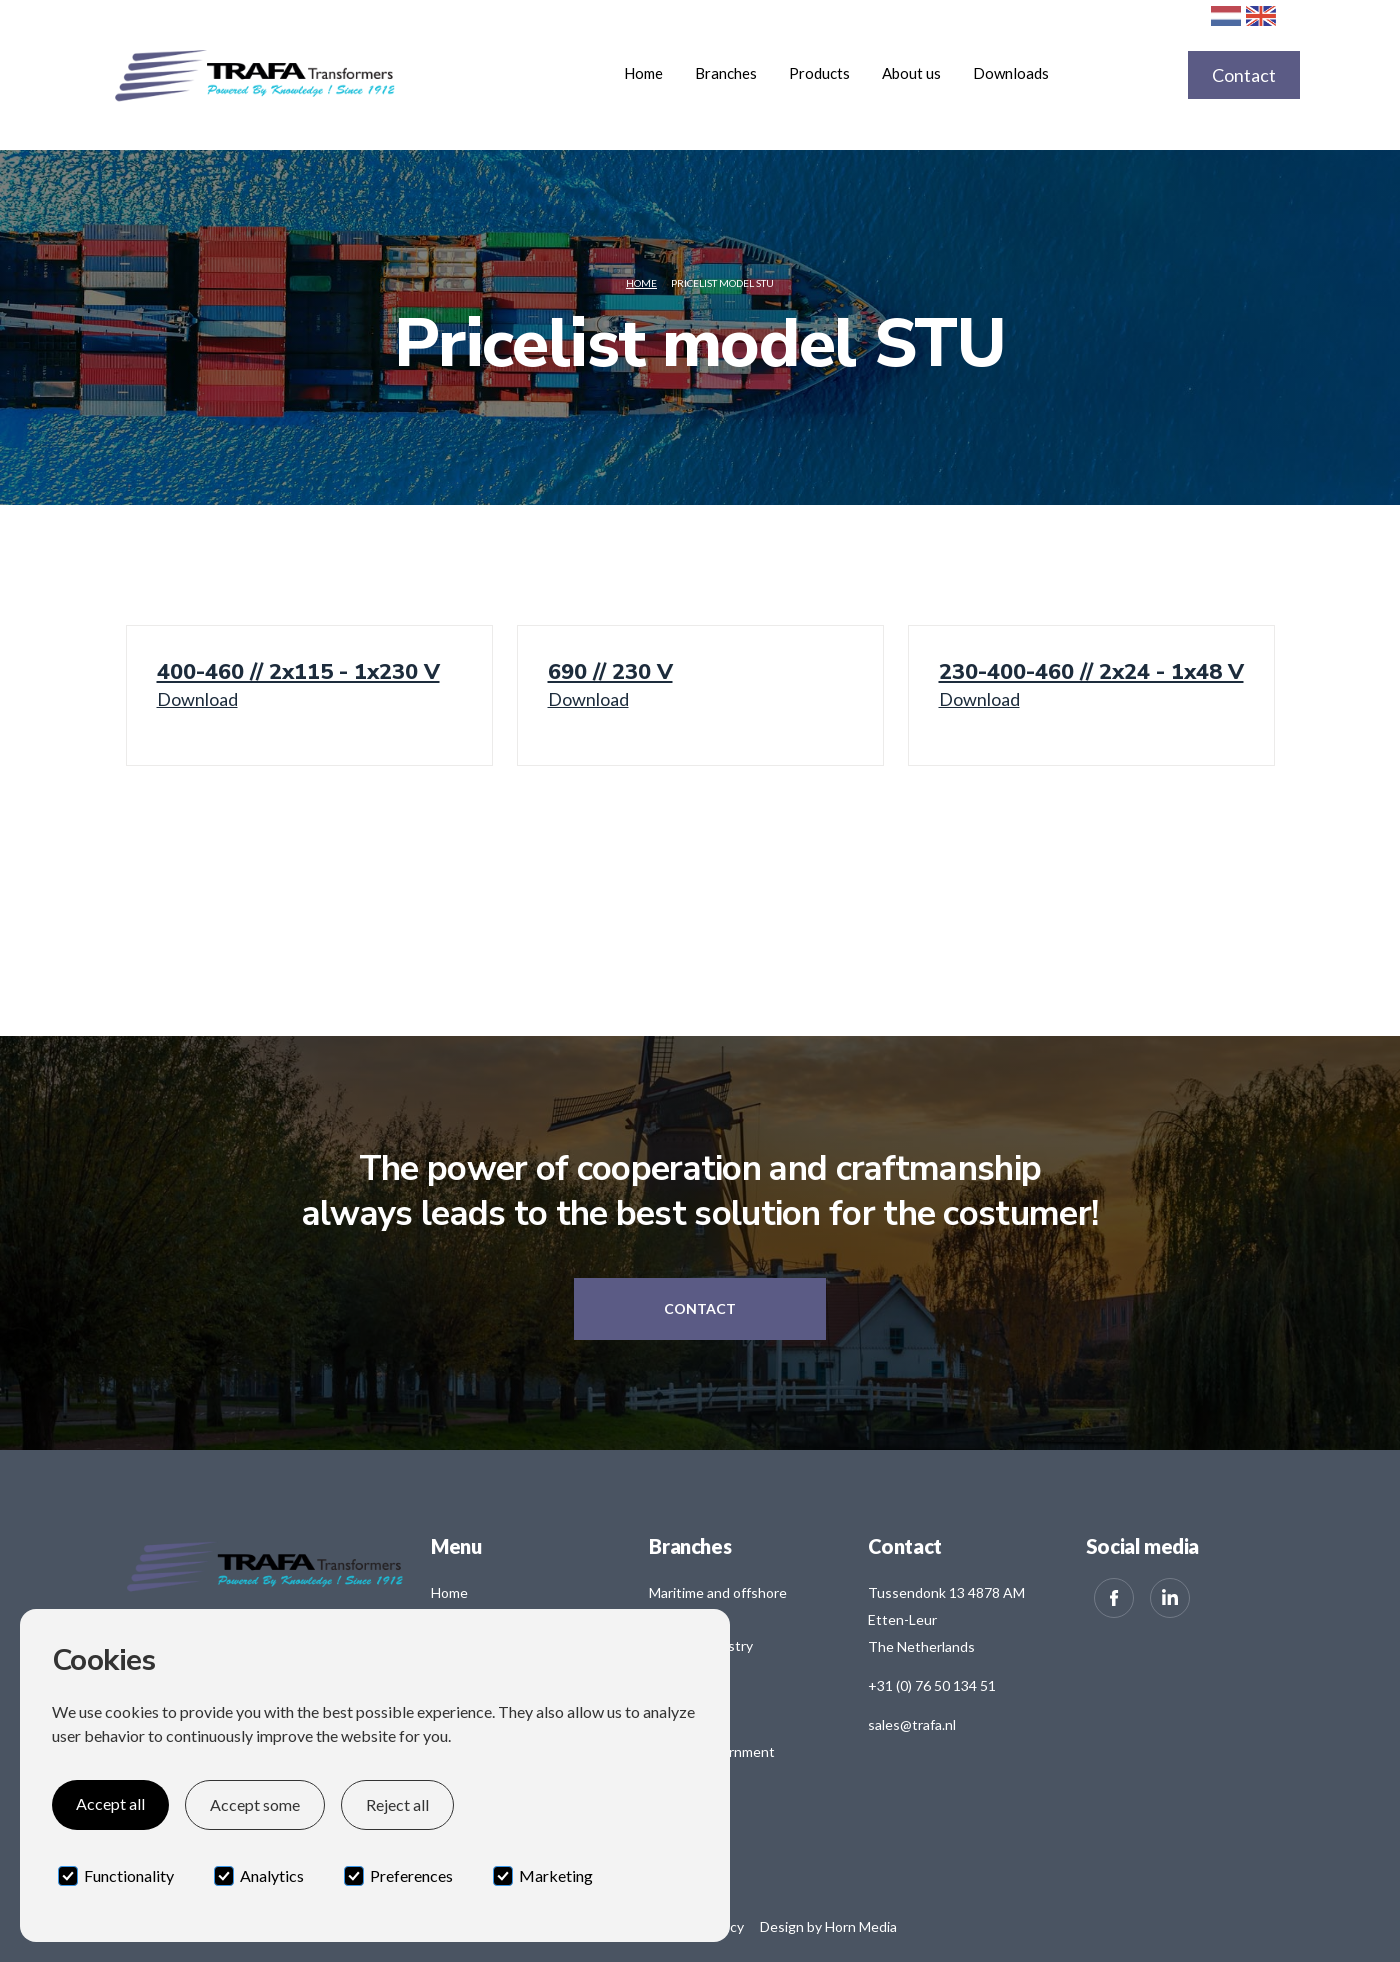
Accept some (255, 1804)
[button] (726, 73)
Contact (1244, 75)
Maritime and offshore (718, 1592)
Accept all (110, 1803)
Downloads (1011, 73)
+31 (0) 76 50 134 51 (932, 1685)
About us (911, 73)
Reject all (397, 1804)
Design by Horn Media (828, 1926)
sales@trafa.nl (912, 1724)
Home (643, 73)
